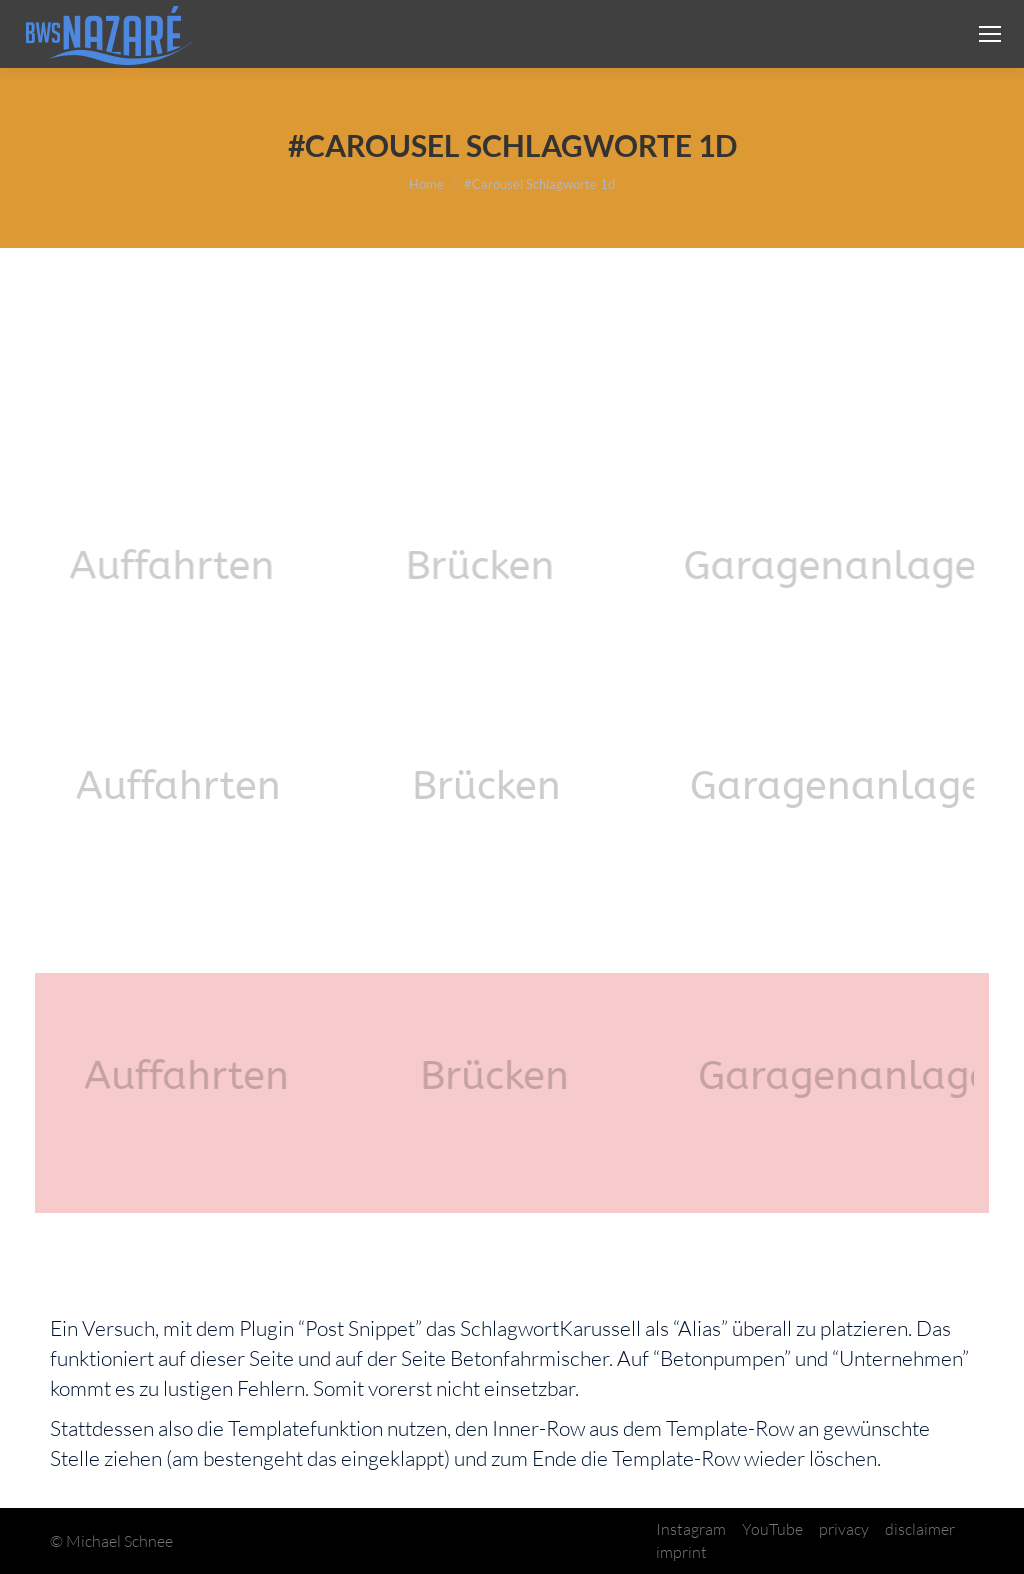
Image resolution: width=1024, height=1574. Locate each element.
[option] (202, 565)
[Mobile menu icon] (990, 34)
